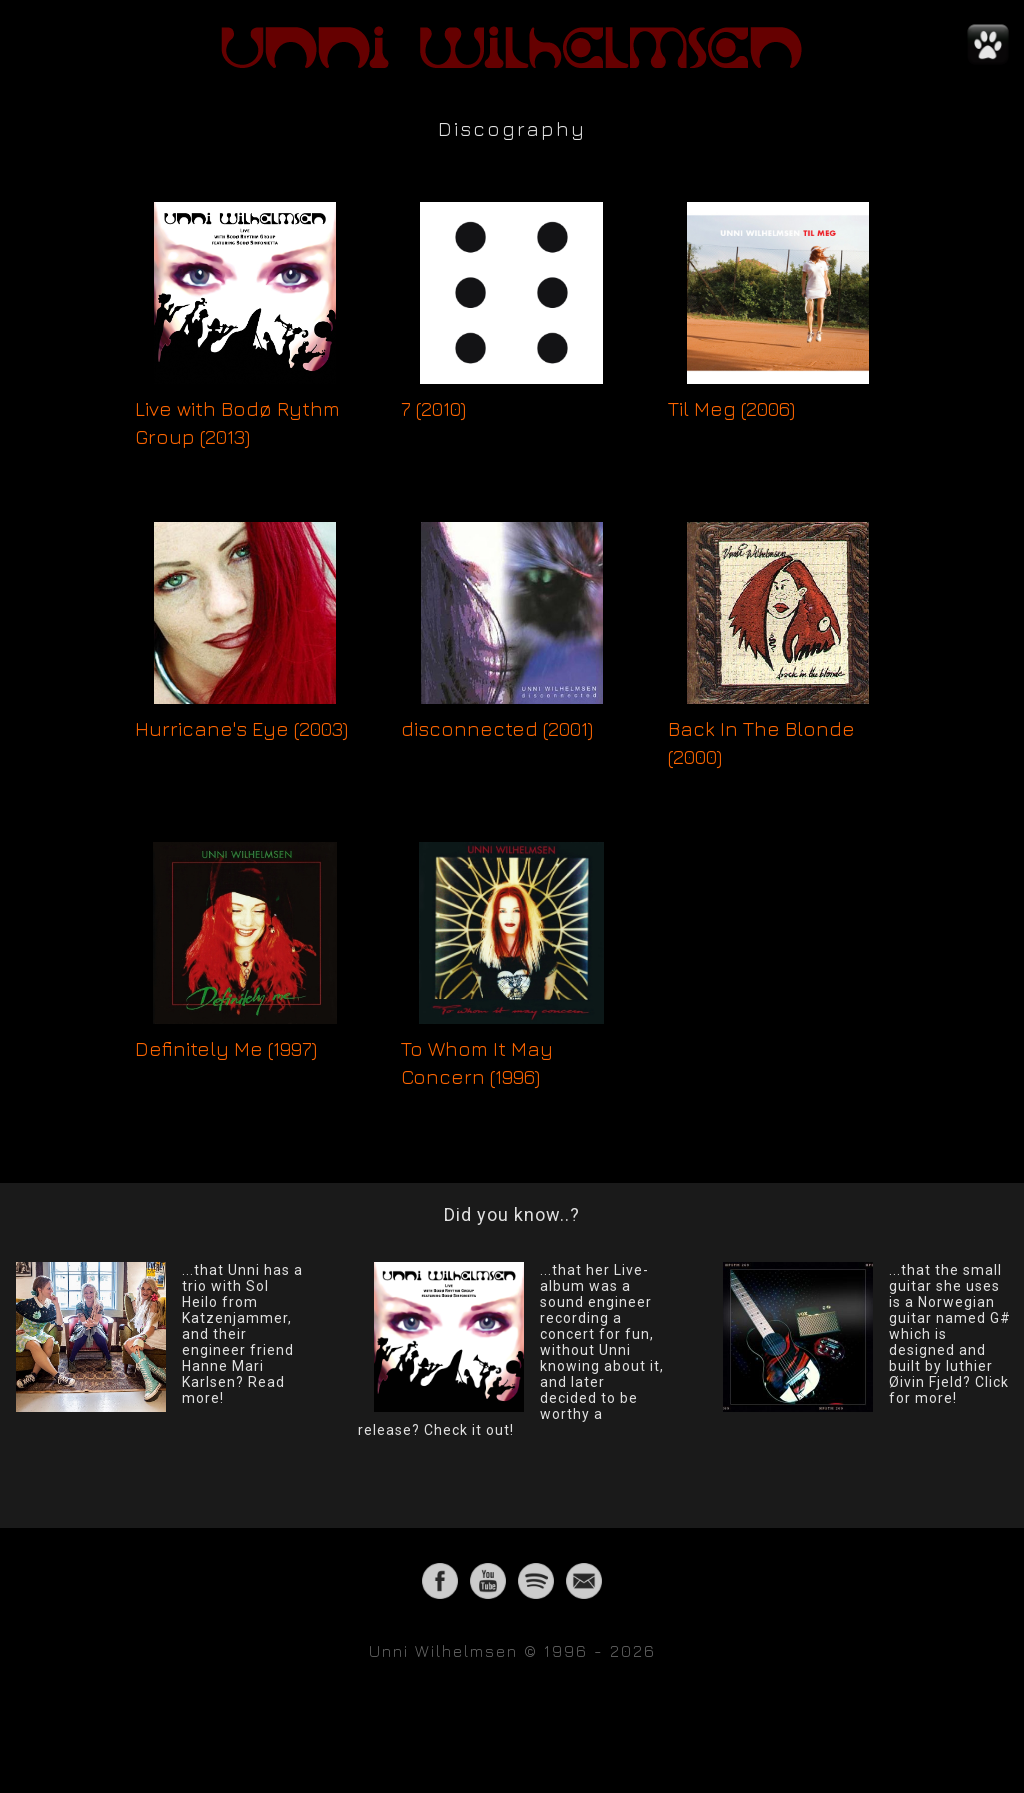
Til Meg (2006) (731, 408)
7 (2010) (433, 408)
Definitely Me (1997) (226, 1048)
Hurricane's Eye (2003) (241, 728)
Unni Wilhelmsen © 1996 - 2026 (512, 1651)
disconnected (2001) (497, 728)
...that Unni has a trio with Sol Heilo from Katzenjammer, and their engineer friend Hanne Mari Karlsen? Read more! (242, 1334)
